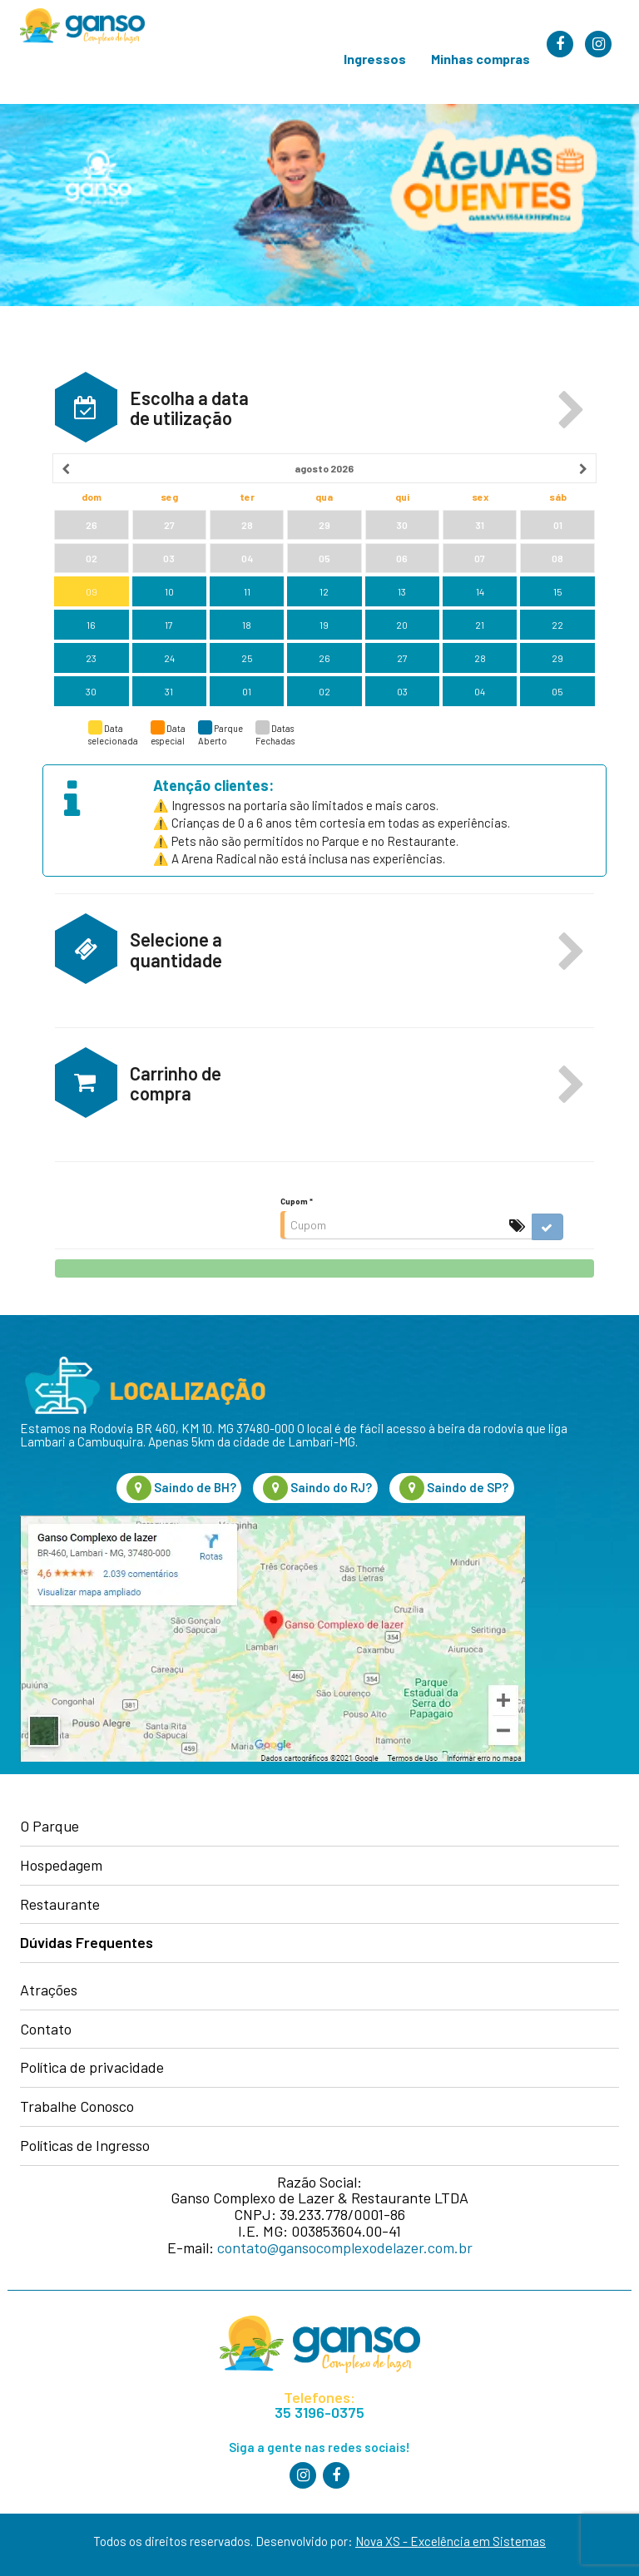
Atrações (48, 1990)
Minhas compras (480, 59)
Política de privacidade (92, 2067)
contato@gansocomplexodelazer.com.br (345, 2247)
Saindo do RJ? (317, 1488)
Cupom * (296, 1201)
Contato (46, 2029)
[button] (572, 411)
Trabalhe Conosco (77, 2107)
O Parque (49, 1826)
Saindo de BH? (181, 1488)
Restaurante (60, 1904)
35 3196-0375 (319, 2412)
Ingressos (375, 59)
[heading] (325, 468)
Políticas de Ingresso (85, 2146)
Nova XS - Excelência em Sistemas (450, 2541)
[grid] (324, 580)
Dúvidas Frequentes (86, 1943)
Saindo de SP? (453, 1488)
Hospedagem (61, 1865)
